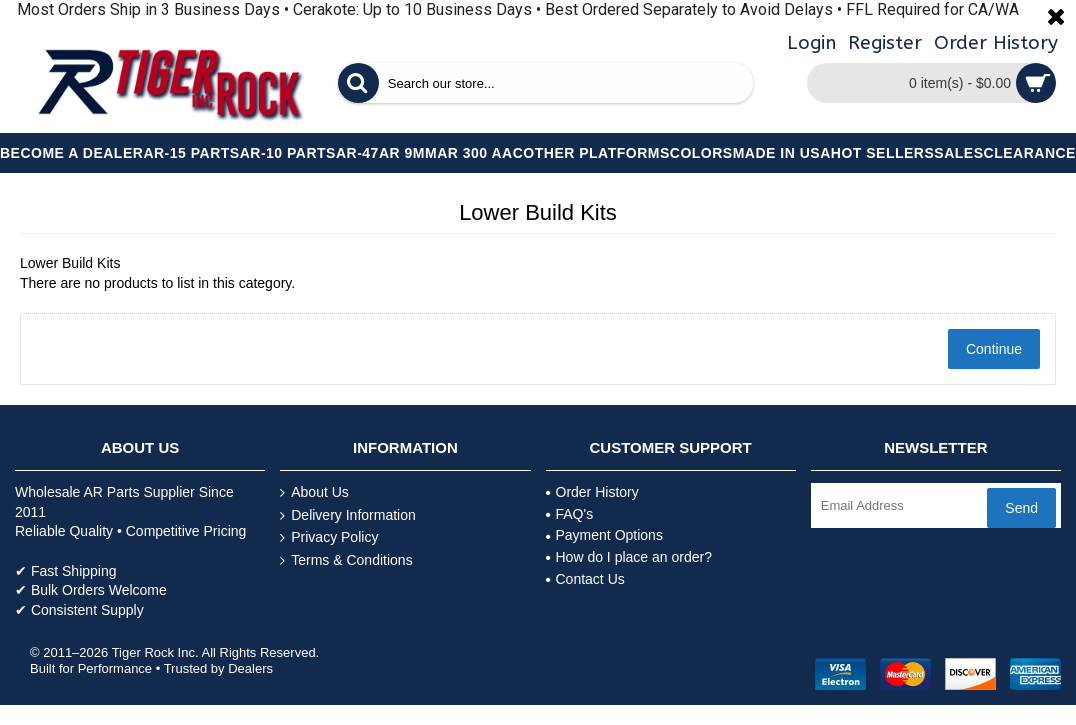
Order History (592, 492)
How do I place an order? (629, 557)
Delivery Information (348, 515)
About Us (314, 492)
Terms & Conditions (346, 560)
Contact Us (585, 579)
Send (1021, 508)
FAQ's (570, 514)
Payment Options (604, 535)
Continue (994, 349)
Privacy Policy (329, 537)
